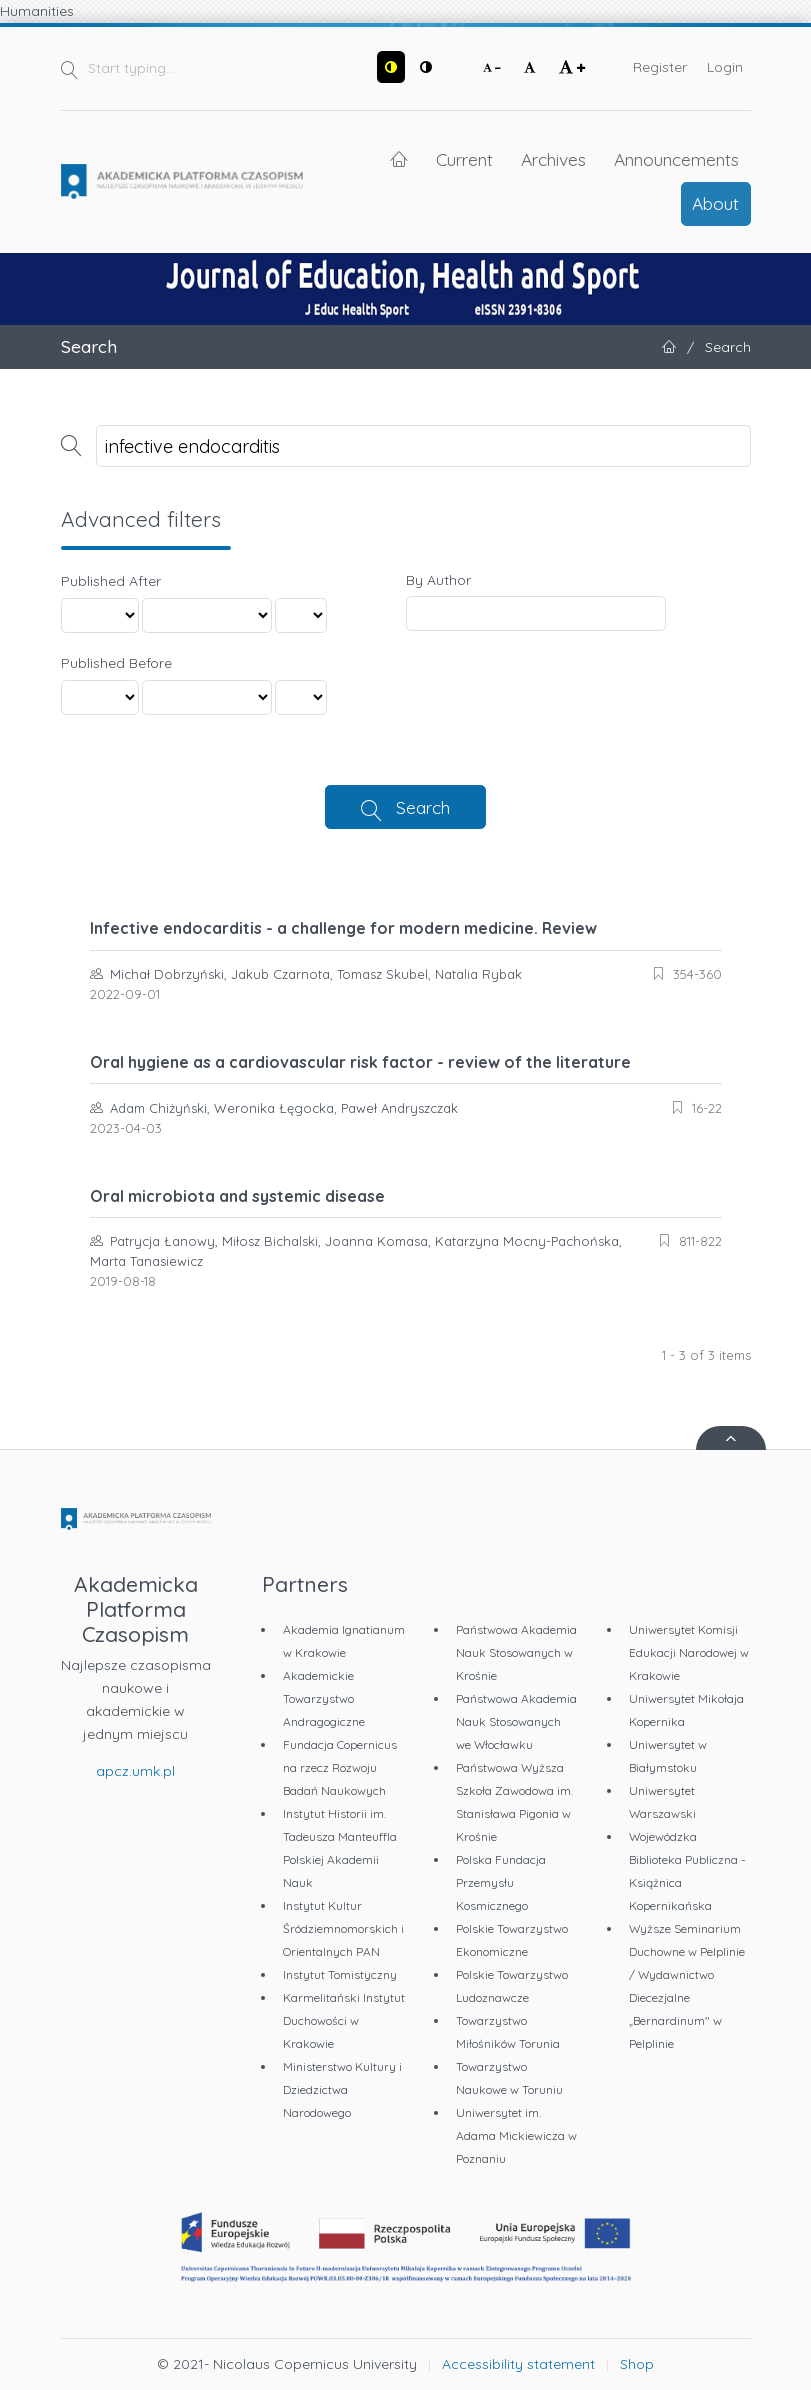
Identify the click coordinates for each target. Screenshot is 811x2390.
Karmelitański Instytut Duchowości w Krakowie (344, 2020)
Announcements (676, 159)
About (715, 203)
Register (660, 67)
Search (423, 807)
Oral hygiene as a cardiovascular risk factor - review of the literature (360, 1062)
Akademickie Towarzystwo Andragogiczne (324, 1698)
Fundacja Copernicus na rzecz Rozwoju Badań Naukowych (340, 1767)
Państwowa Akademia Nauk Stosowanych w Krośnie (516, 1652)
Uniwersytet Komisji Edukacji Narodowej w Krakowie (689, 1652)
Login (725, 67)
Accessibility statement (518, 2364)
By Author (438, 580)
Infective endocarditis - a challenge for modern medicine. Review (343, 928)
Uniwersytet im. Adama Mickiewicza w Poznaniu (516, 2135)
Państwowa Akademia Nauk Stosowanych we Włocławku (516, 1721)
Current (464, 159)
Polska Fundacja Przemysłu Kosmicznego (501, 1882)
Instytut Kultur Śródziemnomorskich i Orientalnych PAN (343, 1928)
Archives (553, 159)
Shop (637, 2364)
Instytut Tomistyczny (340, 1974)
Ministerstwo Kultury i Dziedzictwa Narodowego (342, 2089)
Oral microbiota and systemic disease (237, 1196)
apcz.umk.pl (135, 1771)
